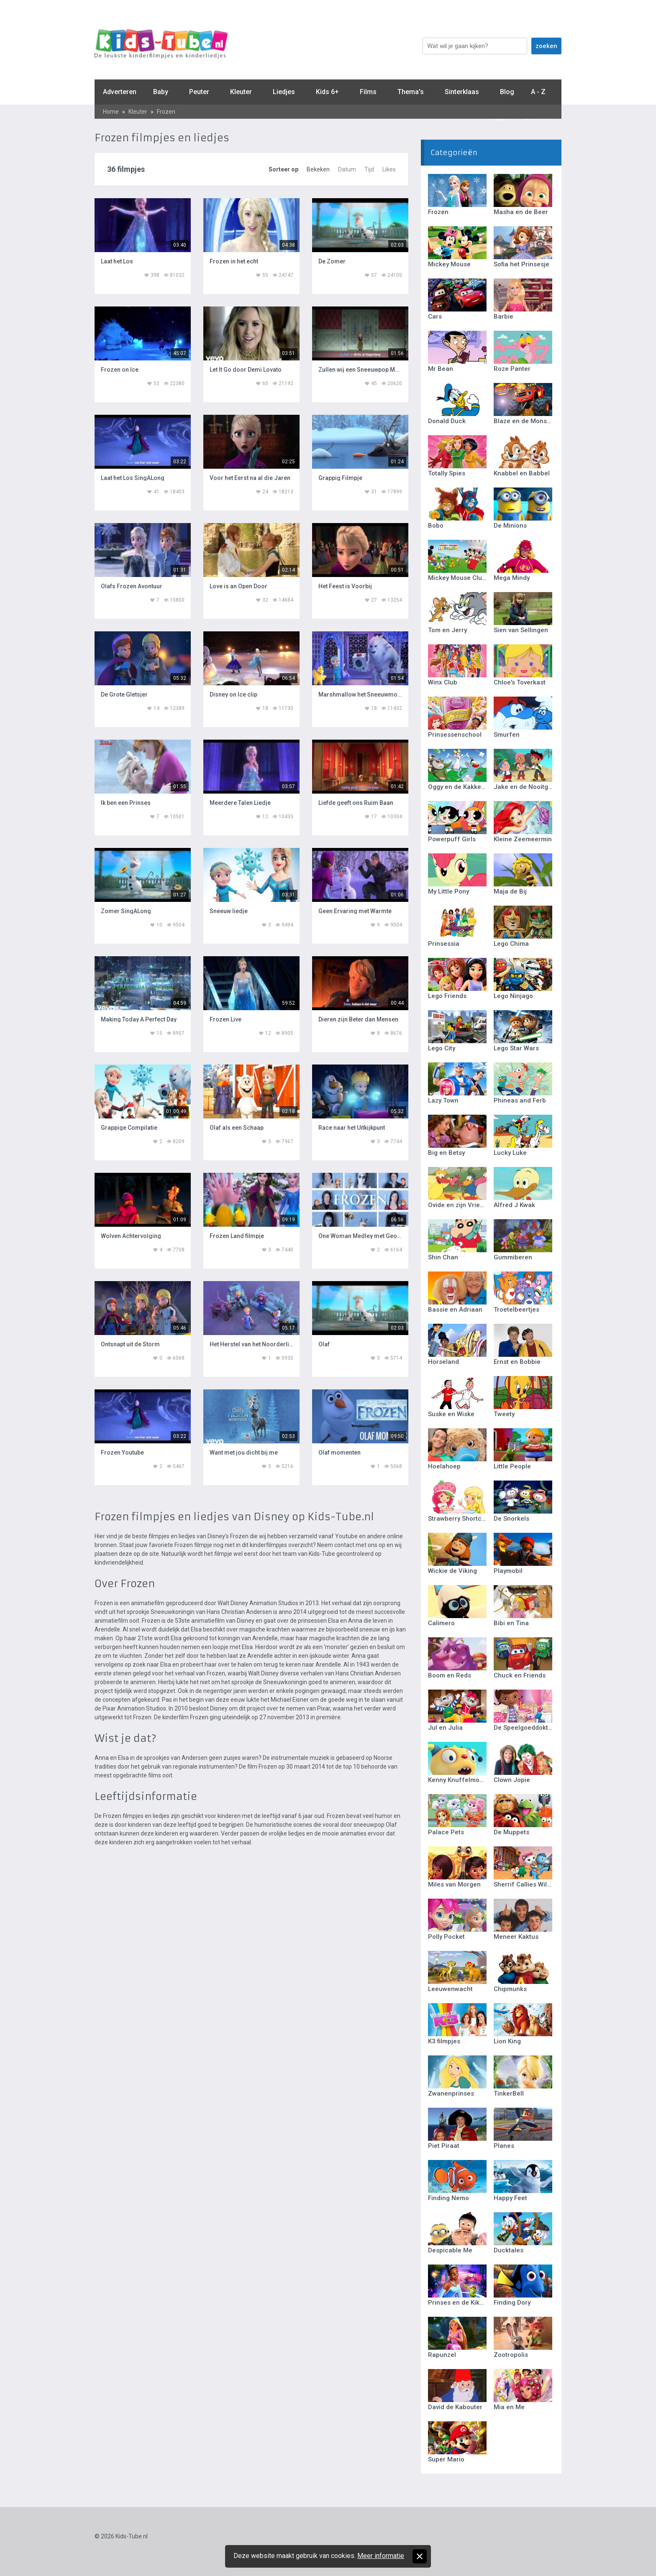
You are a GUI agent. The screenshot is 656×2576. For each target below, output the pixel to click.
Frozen (166, 111)
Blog (507, 92)
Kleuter (241, 92)
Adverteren (119, 92)
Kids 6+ (327, 92)
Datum (347, 169)
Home (111, 111)
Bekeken (318, 169)
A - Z (538, 92)
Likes (389, 169)
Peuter (199, 92)
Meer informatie (380, 2556)
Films (368, 92)
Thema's (410, 92)
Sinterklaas (462, 92)
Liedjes (284, 92)
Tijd (369, 169)
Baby (160, 92)
